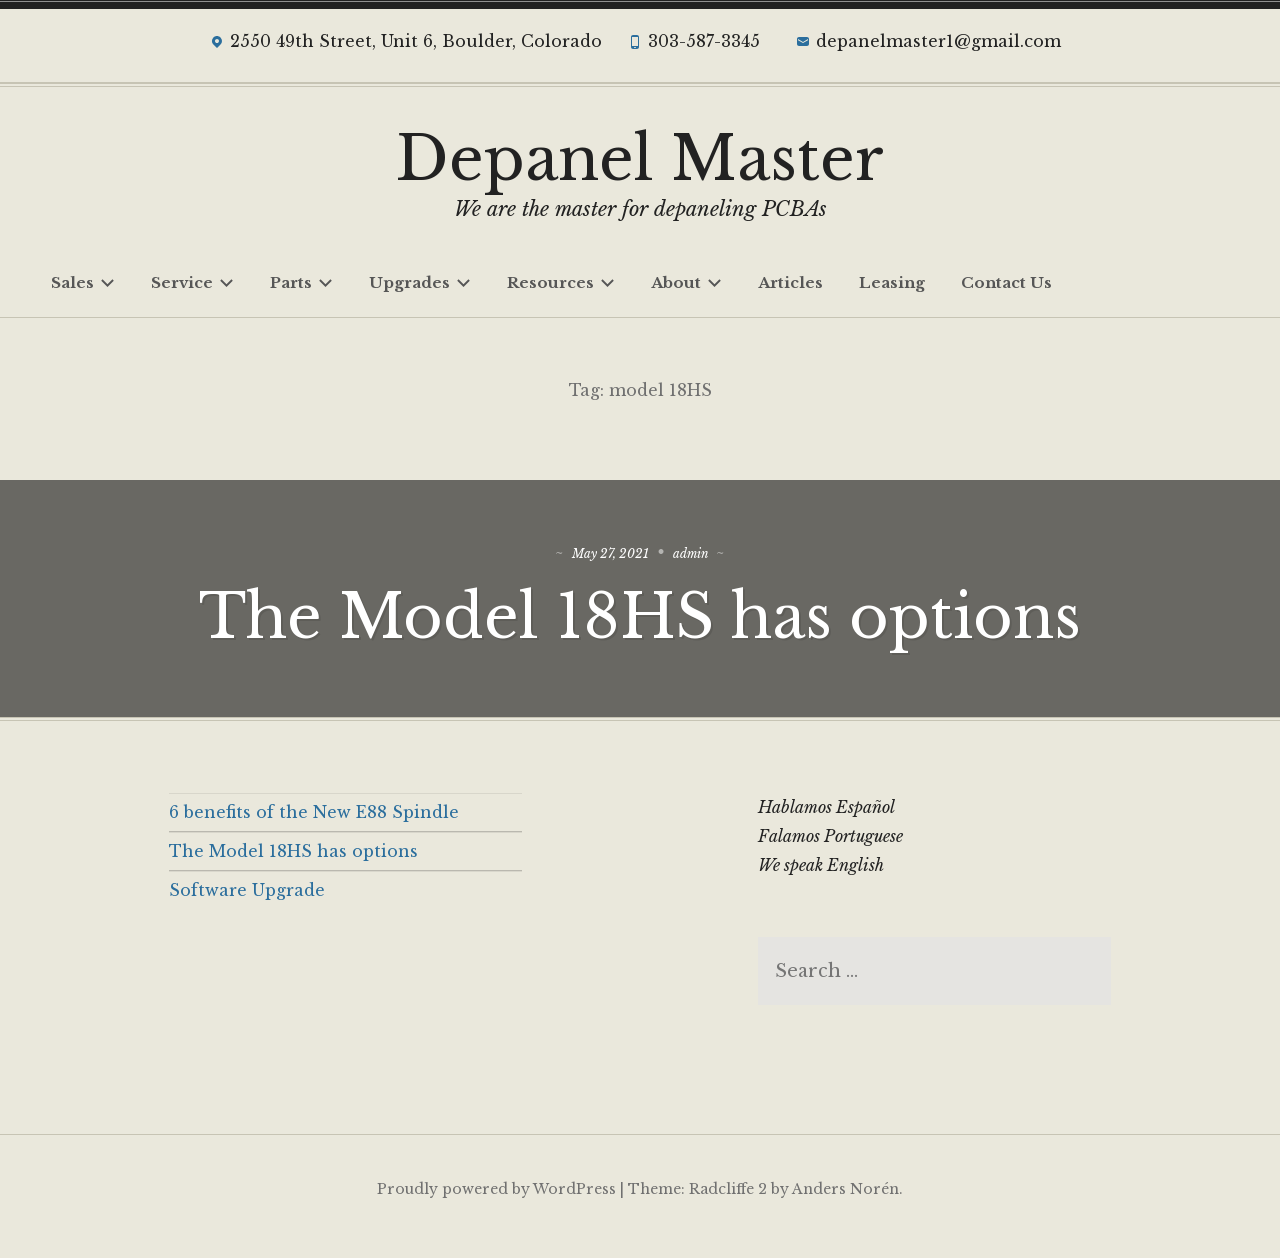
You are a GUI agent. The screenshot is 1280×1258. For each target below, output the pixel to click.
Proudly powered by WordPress (496, 1204)
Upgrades (420, 282)
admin (702, 561)
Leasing (892, 282)
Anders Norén (845, 1204)
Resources (561, 282)
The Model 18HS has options (640, 624)
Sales (83, 282)
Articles (790, 282)
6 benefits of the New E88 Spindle (314, 827)
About (686, 282)
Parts (301, 282)
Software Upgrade (247, 904)
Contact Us (1006, 282)
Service (192, 282)
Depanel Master (640, 159)
